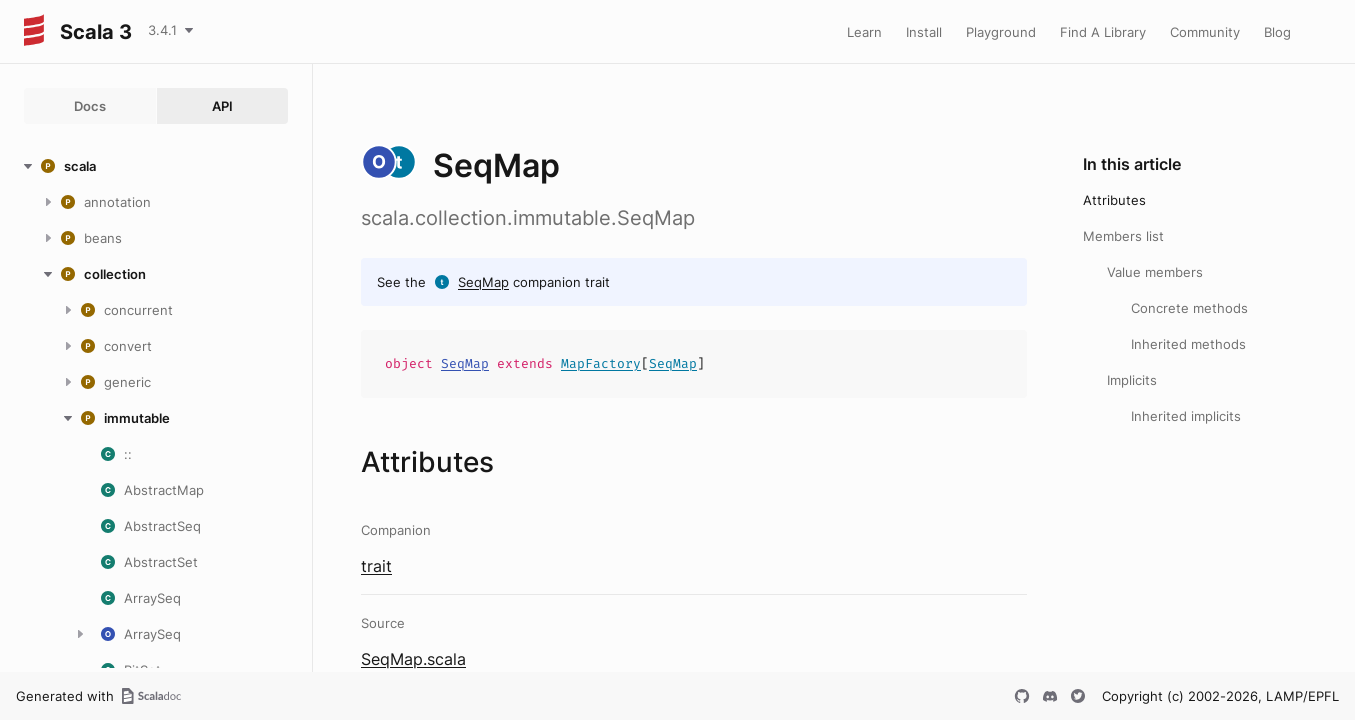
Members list (1123, 236)
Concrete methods (1189, 308)
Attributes (1114, 200)
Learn (864, 32)
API (222, 106)
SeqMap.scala (413, 659)
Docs (90, 106)
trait (376, 566)
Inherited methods (1188, 344)
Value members (1155, 272)
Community (1205, 32)
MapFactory (601, 363)
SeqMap (483, 282)
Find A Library (1103, 32)
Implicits (1132, 380)
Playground (1001, 32)
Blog (1277, 32)
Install (924, 32)
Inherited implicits (1186, 416)
